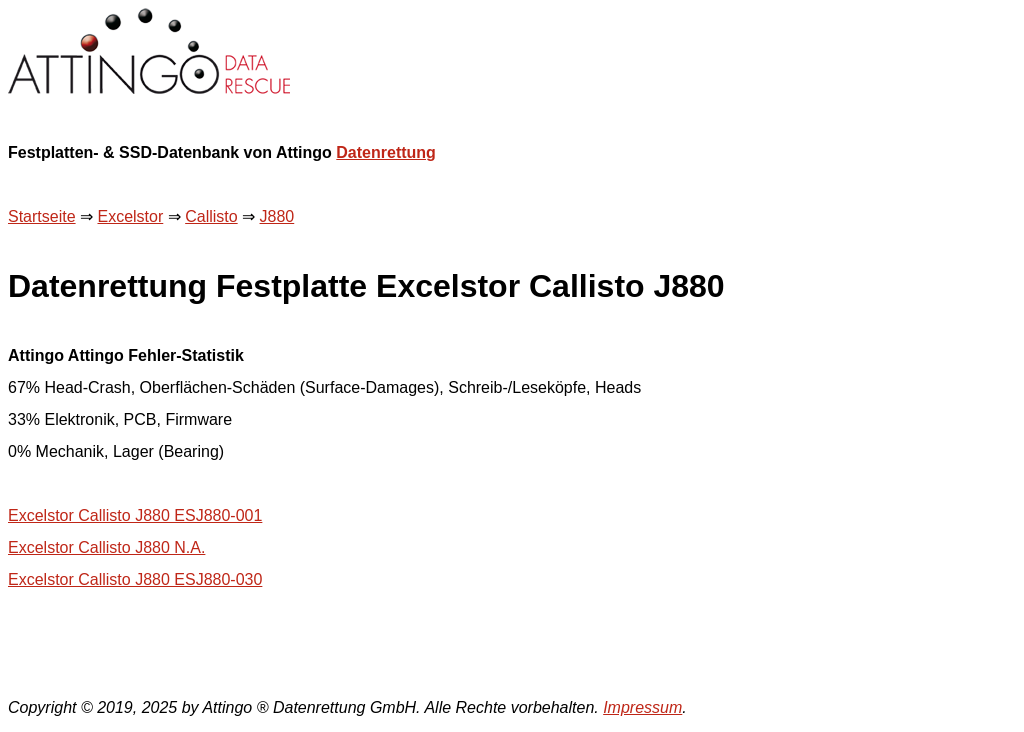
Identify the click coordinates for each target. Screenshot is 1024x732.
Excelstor (130, 216)
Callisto (211, 216)
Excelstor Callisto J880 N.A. (106, 547)
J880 (277, 216)
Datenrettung (386, 152)
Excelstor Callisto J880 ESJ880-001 (135, 515)
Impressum (642, 707)
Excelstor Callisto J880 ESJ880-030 (135, 579)
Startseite (42, 216)
